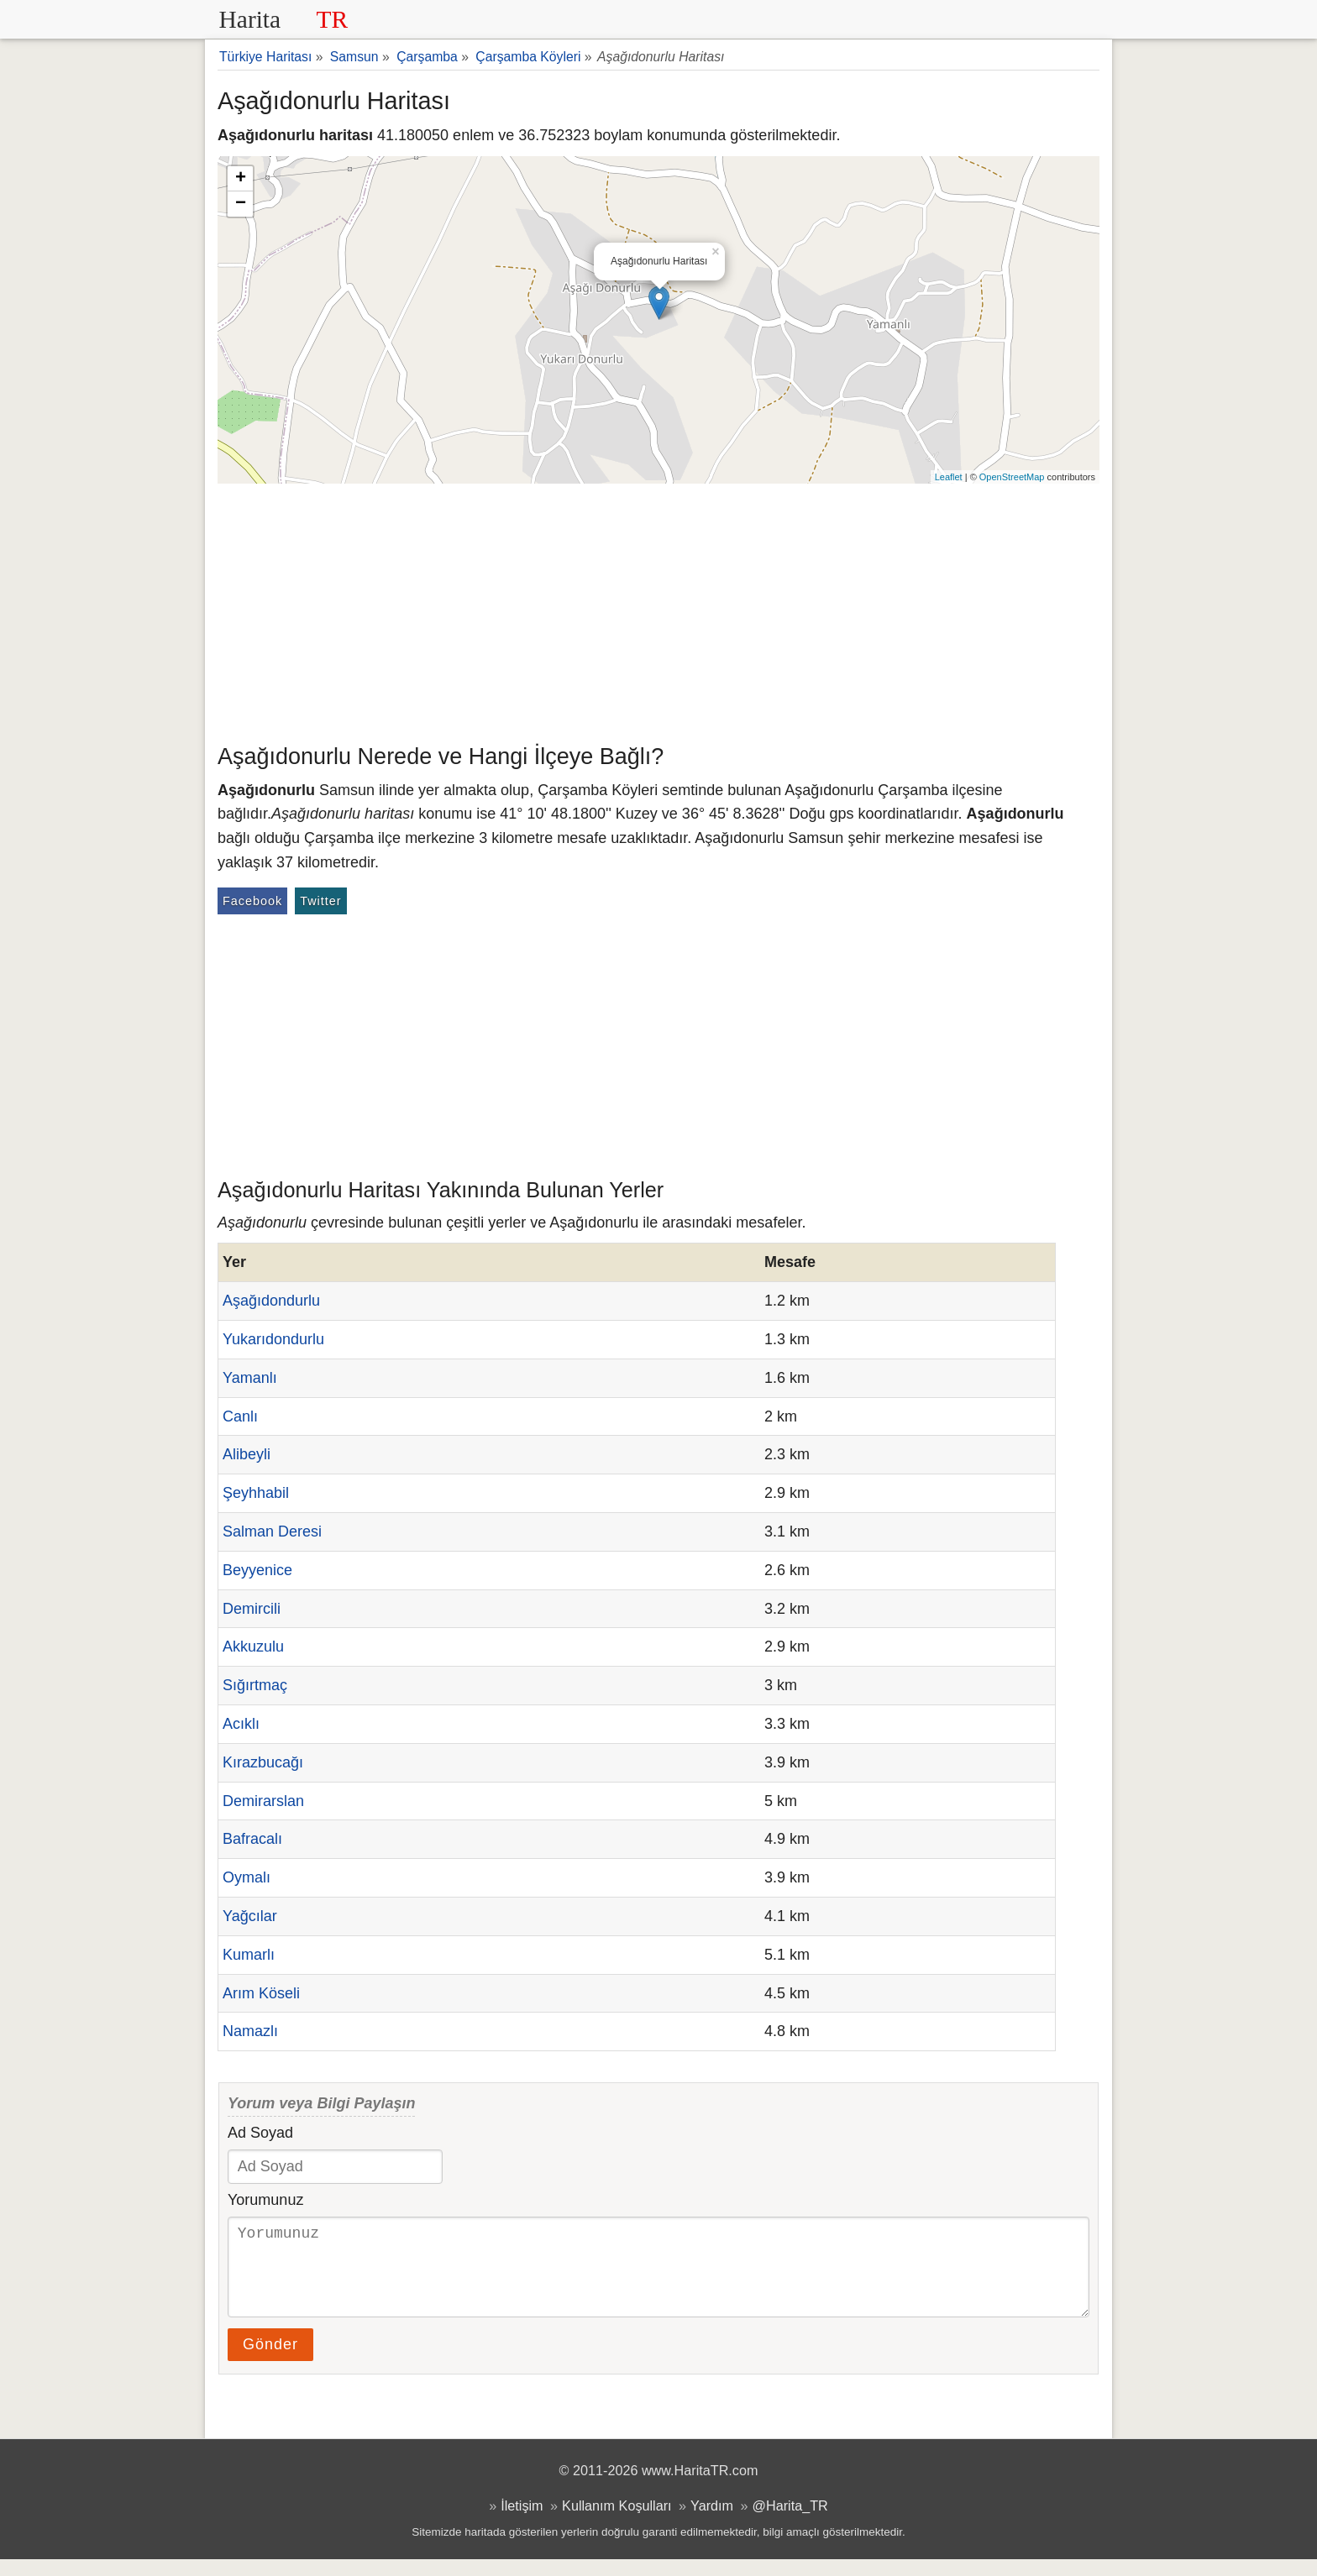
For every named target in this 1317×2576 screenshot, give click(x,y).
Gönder (270, 2361)
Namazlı (250, 2031)
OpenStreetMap (1012, 477)
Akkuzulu (253, 1646)
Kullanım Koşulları (616, 2522)
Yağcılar (250, 1916)
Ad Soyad (260, 2132)
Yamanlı (250, 1377)
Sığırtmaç (255, 1685)
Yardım (711, 2522)
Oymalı (246, 1877)
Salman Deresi (272, 1531)
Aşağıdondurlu (271, 1300)
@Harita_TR (790, 2522)
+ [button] (240, 178)
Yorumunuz (265, 2199)
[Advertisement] (658, 609)
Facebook (252, 901)
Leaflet (949, 477)
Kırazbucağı (263, 1762)
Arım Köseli (261, 1993)
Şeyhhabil (256, 1492)
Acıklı (241, 1723)
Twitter (320, 901)
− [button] (240, 204)
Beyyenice (257, 1570)
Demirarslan (263, 1801)
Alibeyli (246, 1454)
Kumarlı (249, 1954)
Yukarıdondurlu (273, 1339)
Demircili (252, 1608)
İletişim (522, 2522)
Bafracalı (252, 1838)
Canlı (240, 1416)
